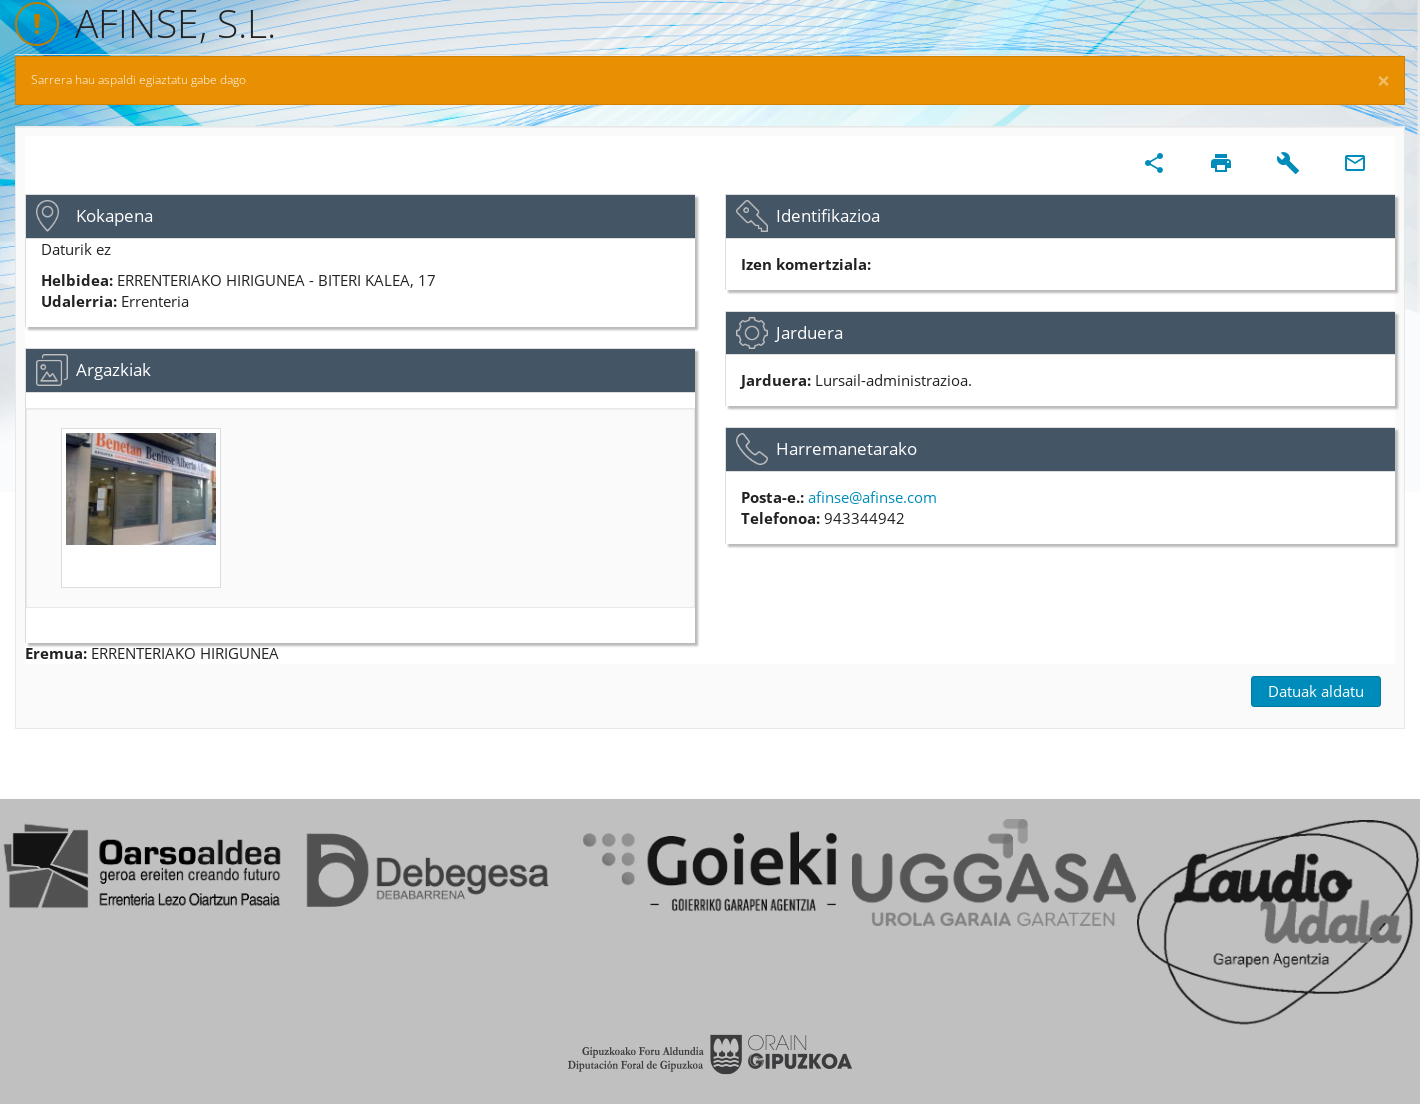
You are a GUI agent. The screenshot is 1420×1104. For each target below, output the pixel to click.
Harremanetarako (846, 448)
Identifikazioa (828, 215)
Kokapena (114, 215)
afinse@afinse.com (872, 497)
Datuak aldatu (1316, 691)
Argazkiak (113, 369)
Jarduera (809, 332)
